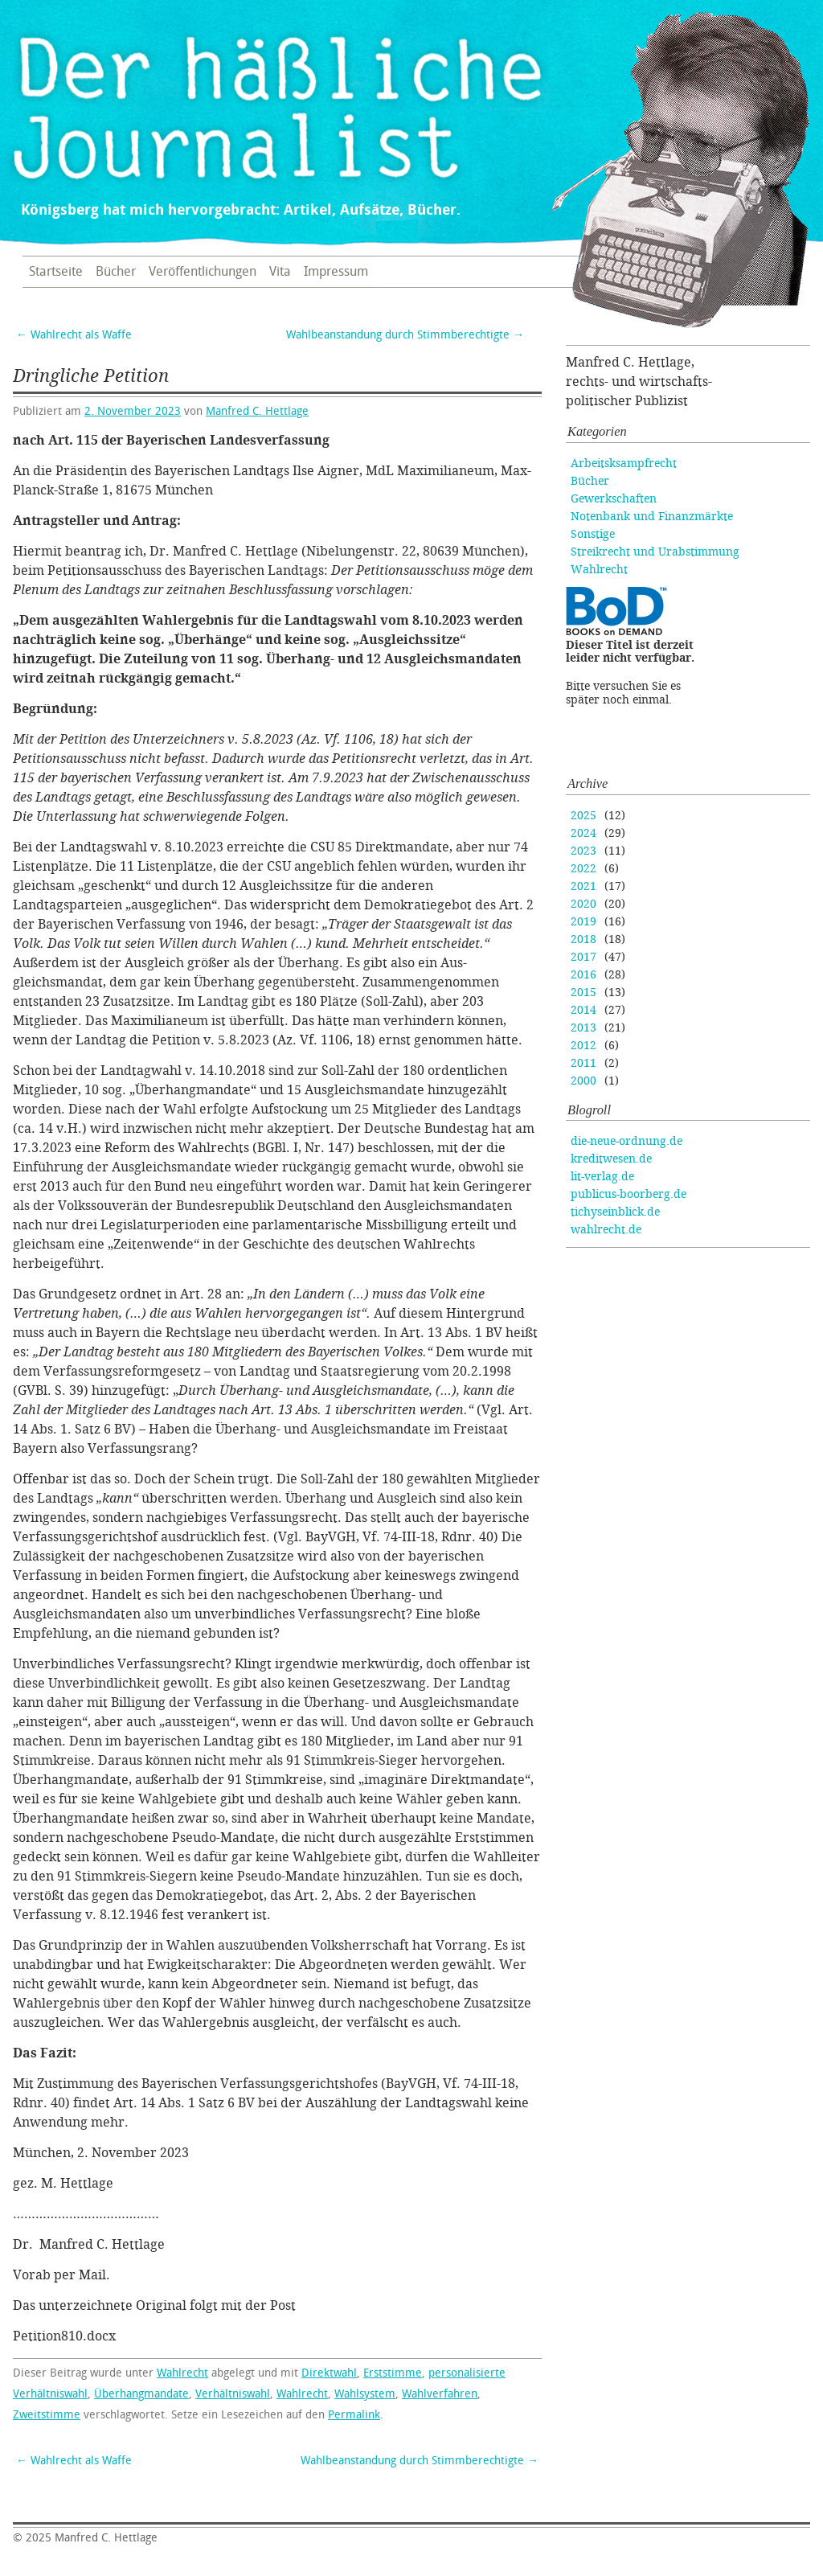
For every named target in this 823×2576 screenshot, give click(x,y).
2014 (583, 1010)
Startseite (56, 272)
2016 (583, 975)
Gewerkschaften (614, 499)
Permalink (354, 2415)
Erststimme (392, 2373)
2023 (583, 851)
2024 (583, 833)
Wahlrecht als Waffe (74, 335)
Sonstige (593, 534)
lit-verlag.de (602, 1177)
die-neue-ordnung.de (626, 1141)
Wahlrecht (182, 2373)
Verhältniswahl (232, 2394)
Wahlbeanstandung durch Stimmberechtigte (405, 335)
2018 (583, 939)
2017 (583, 957)
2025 (583, 816)
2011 (583, 1063)
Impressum (336, 272)
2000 (583, 1081)
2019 (583, 922)
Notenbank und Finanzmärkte (652, 517)
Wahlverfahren (439, 2394)
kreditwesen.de (611, 1159)
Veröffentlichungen (202, 272)
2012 (583, 1046)
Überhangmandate (141, 2394)
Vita (280, 272)
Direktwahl (329, 2373)
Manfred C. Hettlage (257, 411)
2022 (583, 869)
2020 (583, 904)
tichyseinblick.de (615, 1212)
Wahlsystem (364, 2394)
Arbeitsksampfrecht (624, 463)
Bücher (116, 272)
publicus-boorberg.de (628, 1194)
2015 (583, 993)
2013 (583, 1028)
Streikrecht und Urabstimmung (655, 552)
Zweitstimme (46, 2415)
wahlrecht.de (606, 1230)
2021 (583, 886)
